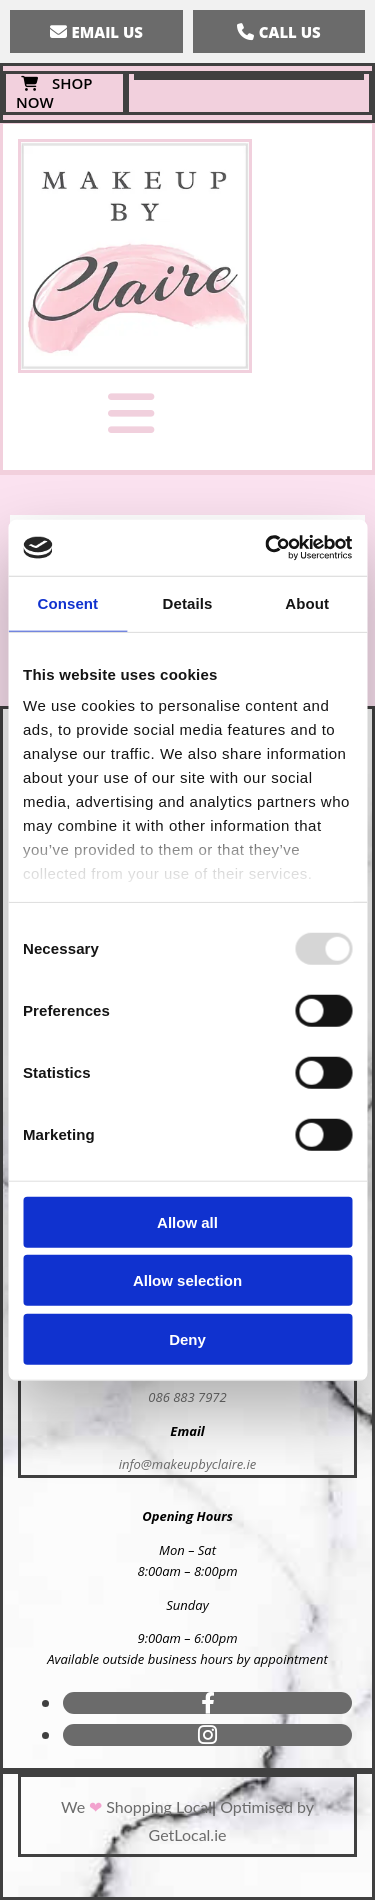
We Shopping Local (136, 1806)
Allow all (187, 1221)
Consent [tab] (67, 602)
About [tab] (307, 602)
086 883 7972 (187, 1397)
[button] (96, 31)
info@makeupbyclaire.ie (188, 1464)
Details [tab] (188, 602)
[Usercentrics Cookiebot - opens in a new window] (267, 548)
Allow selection (187, 1280)
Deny (187, 1338)
